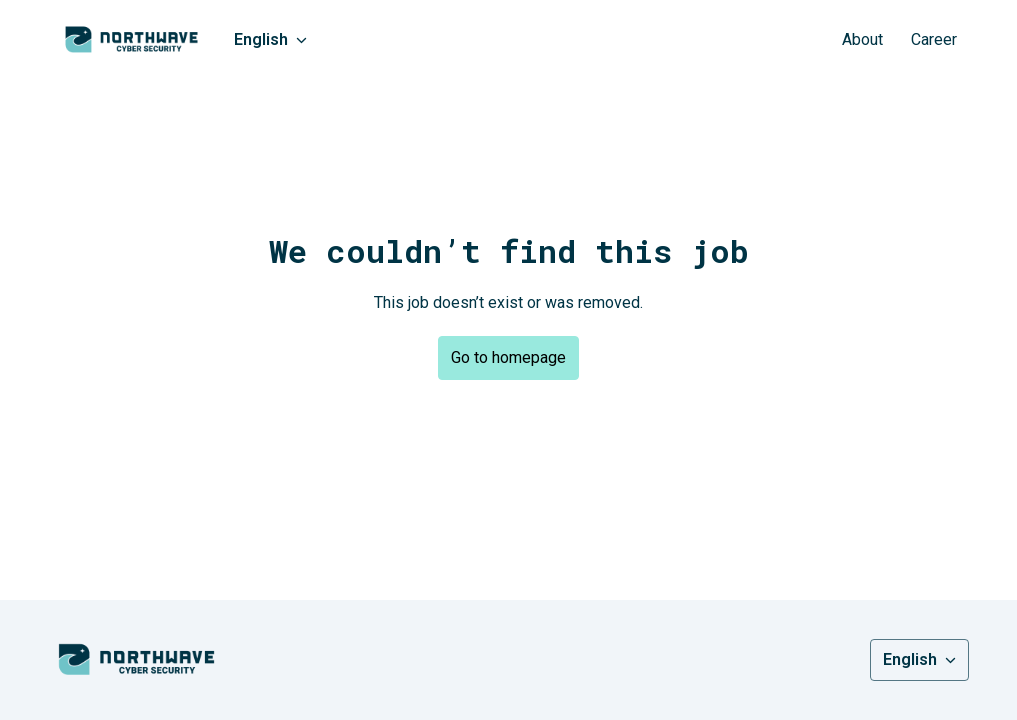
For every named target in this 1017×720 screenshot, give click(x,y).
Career (934, 39)
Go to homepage (508, 357)
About (862, 39)
